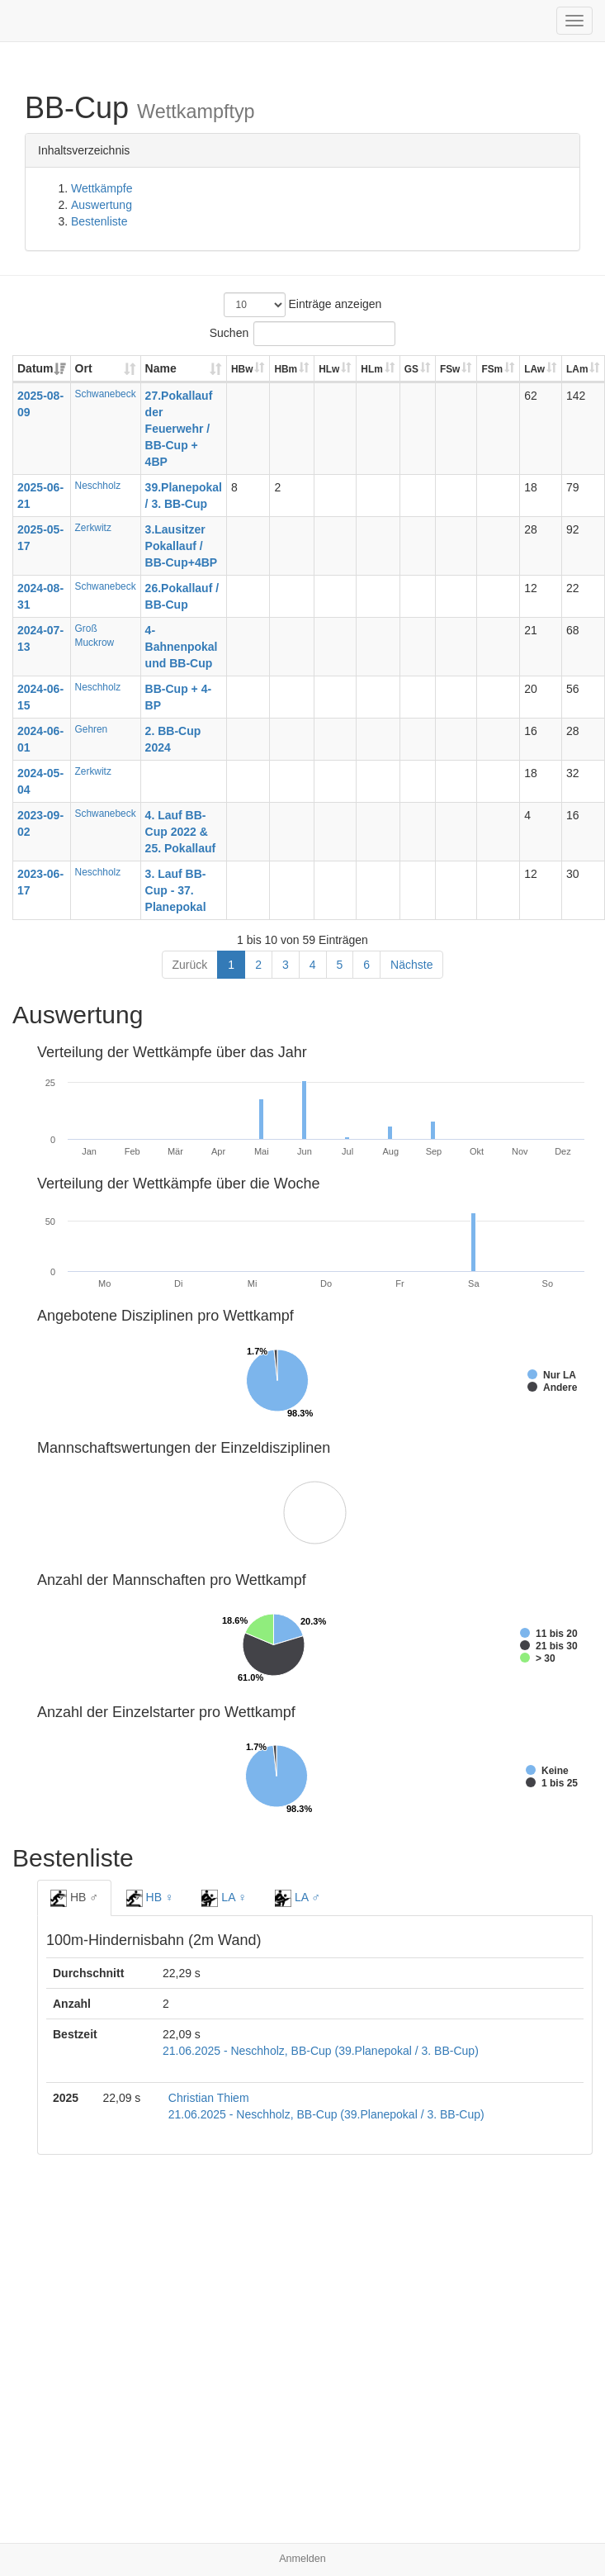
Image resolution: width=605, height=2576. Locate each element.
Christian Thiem (208, 2097)
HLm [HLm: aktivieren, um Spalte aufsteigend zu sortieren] (371, 369)
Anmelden (302, 2558)
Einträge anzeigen (303, 304)
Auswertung (101, 204)
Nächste (411, 964)
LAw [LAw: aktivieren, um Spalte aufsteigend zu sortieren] (534, 369)
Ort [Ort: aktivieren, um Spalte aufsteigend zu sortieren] (83, 368)
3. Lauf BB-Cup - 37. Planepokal (175, 890)
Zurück (190, 964)
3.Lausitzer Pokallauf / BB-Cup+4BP (181, 546)
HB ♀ (150, 1898)
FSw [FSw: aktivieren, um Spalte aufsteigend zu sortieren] (450, 369)
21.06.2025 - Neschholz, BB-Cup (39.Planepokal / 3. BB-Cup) (321, 2050)
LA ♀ (224, 1898)
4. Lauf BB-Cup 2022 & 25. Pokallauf (180, 832)
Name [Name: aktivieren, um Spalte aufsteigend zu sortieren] (161, 368)
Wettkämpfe (101, 188)
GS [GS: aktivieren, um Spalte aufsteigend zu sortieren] (411, 369)
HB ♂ (74, 1898)
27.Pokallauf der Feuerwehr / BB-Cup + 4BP (179, 428)
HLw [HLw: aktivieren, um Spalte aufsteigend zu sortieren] (329, 369)
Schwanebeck (105, 394)
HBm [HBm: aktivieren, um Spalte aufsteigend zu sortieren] (285, 369)
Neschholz (98, 485)
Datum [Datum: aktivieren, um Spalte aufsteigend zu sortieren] (35, 368)
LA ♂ (297, 1898)
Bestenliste (99, 221)
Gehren (91, 729)
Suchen (302, 333)
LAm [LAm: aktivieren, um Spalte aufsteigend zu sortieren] (577, 369)
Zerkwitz (93, 528)
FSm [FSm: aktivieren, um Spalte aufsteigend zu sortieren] (492, 369)
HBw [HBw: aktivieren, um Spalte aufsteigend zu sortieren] (242, 369)
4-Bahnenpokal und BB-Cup (181, 647)
